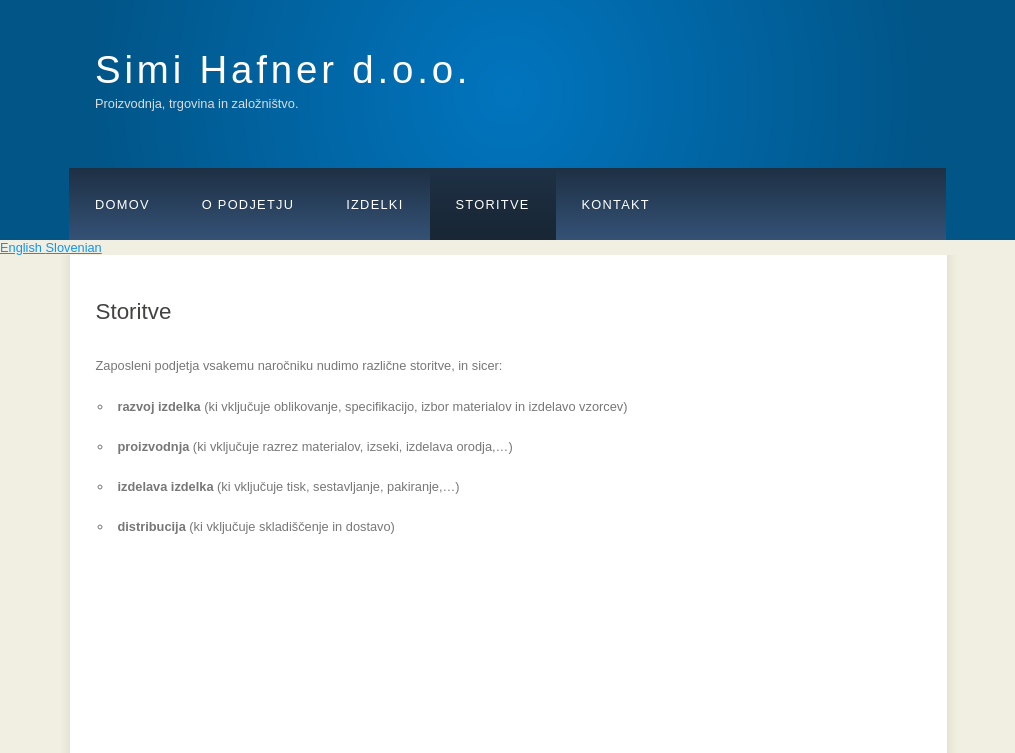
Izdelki (374, 204)
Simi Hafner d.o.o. (283, 69)
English (23, 247)
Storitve (493, 204)
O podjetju (248, 204)
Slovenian (74, 247)
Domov (122, 204)
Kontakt (616, 204)
